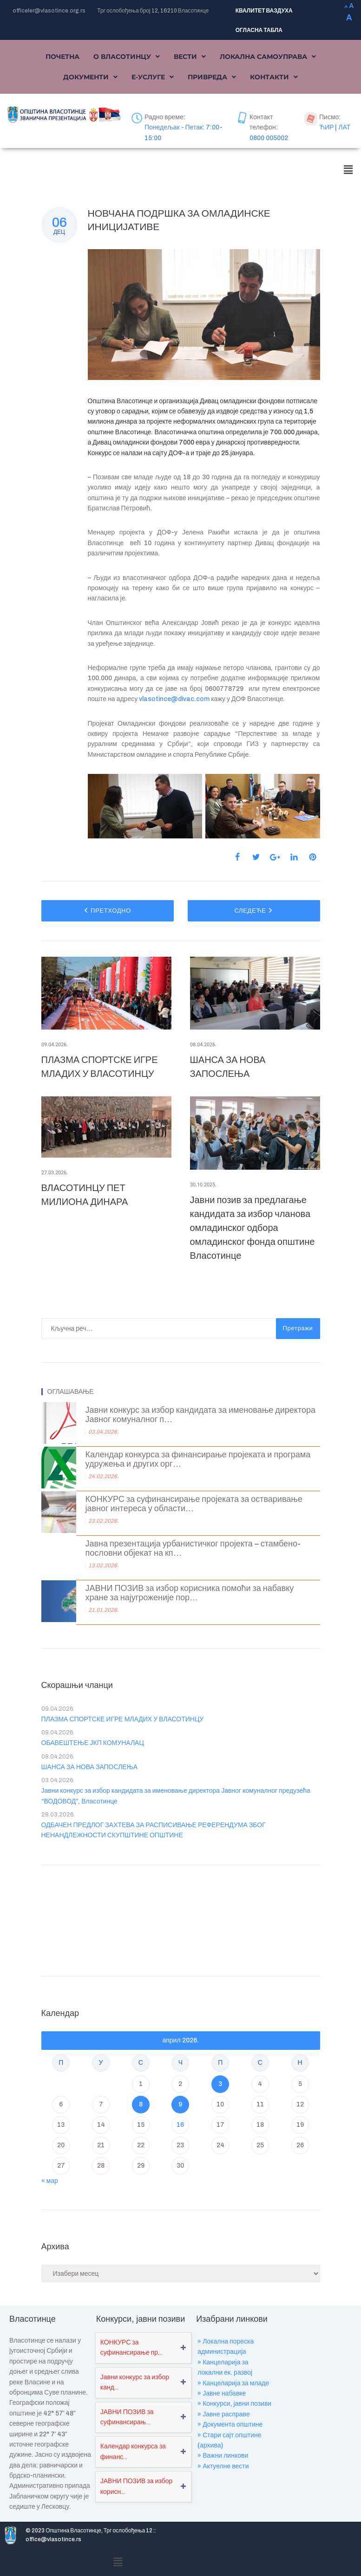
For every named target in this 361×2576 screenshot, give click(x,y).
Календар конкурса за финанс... (133, 2451)
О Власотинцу (126, 56)
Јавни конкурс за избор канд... (134, 2382)
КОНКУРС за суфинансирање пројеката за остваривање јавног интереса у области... (193, 1504)
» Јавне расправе (223, 2414)
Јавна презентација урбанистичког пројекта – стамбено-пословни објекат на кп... (193, 1548)
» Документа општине (230, 2424)
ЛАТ (344, 127)
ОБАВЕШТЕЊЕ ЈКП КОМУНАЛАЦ (92, 1742)
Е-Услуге (152, 77)
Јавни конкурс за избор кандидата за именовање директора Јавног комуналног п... (200, 1415)
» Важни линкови (222, 2455)
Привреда (212, 77)
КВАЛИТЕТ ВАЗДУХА (264, 10)
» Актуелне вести (223, 2466)
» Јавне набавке (221, 2393)
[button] (126, 56)
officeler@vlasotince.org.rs (49, 10)
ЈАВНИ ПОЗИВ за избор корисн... (136, 2486)
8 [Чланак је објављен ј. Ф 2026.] (141, 2104)
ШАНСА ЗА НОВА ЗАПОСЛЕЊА (89, 1767)
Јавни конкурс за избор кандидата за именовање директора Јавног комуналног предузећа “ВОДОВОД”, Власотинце (175, 1795)
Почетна (62, 56)
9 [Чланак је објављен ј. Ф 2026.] (180, 2104)
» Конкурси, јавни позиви (234, 2403)
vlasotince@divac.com (174, 699)
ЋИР (326, 127)
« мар (49, 2180)
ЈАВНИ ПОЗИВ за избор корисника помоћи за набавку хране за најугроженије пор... (189, 1593)
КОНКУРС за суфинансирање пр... (131, 2347)
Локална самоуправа (268, 56)
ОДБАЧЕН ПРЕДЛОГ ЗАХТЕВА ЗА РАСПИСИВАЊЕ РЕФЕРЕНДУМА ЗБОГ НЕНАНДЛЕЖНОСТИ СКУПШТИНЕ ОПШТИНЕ (153, 1830)
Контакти (274, 77)
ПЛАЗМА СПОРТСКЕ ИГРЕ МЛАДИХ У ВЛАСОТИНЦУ (122, 1719)
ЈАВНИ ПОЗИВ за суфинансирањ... (127, 2417)
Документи (90, 77)
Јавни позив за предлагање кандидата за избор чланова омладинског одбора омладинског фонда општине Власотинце (252, 1228)
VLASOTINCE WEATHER (180, 1918)
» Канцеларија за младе (233, 2383)
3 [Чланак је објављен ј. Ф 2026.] (220, 2083)
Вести (190, 56)
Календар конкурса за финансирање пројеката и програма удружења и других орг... (198, 1459)
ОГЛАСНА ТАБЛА (259, 30)
